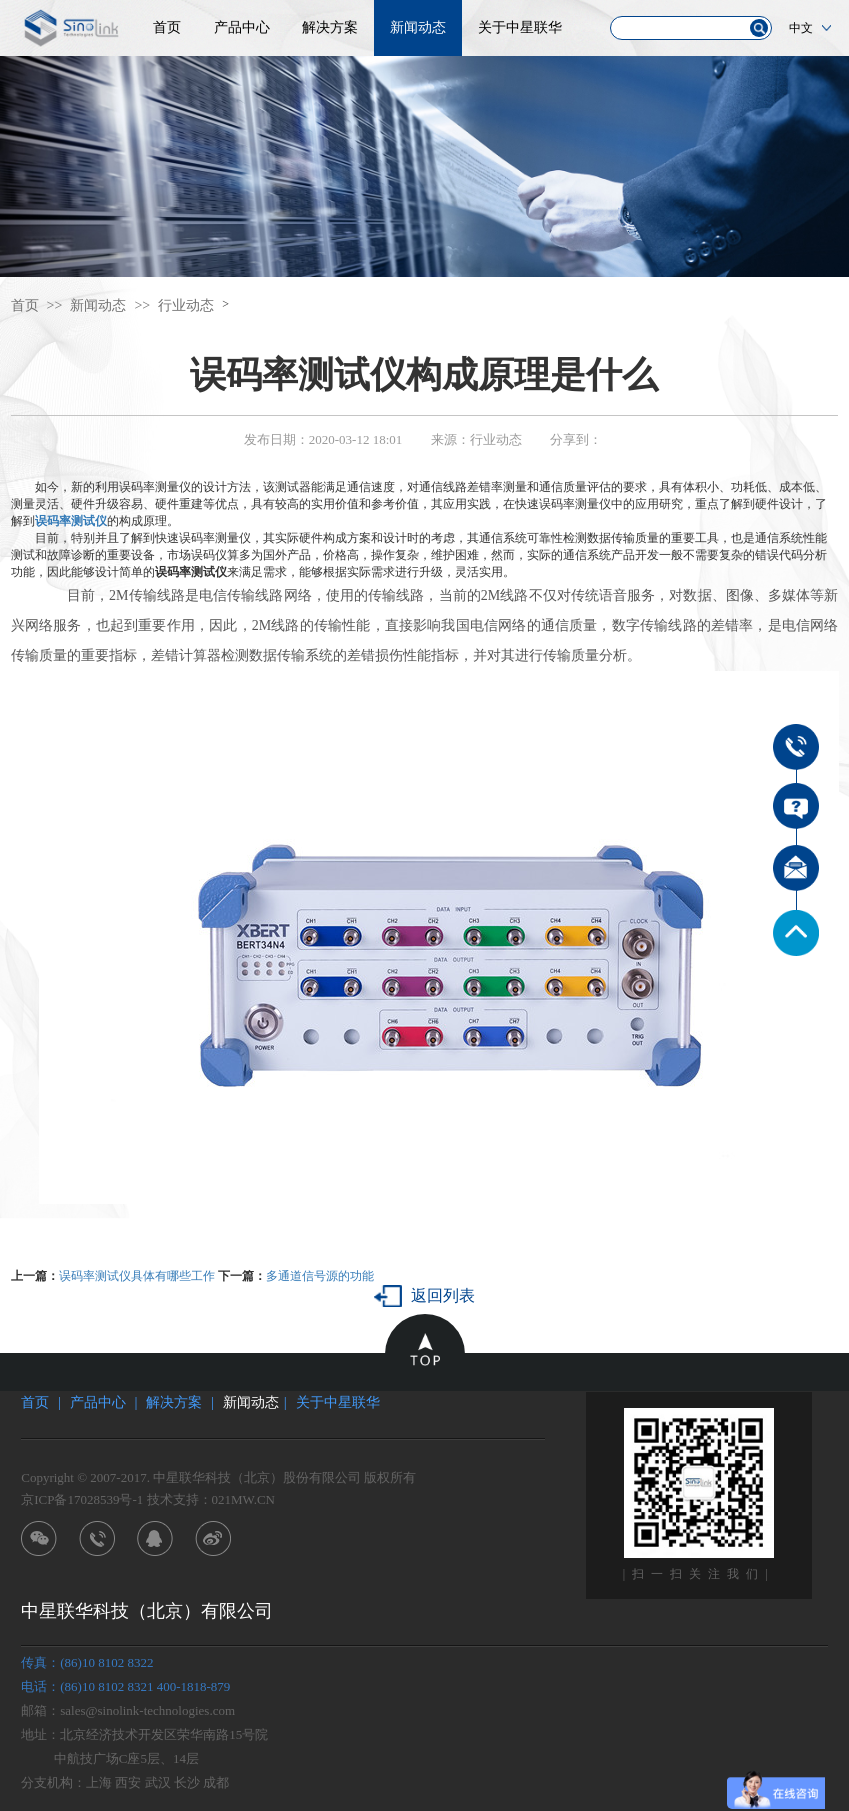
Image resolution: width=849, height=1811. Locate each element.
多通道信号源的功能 (320, 1276)
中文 (801, 28)
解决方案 (330, 27)
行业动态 (186, 305)
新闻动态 (418, 27)
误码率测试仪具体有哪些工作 (137, 1276)
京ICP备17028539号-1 (82, 1499)
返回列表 (443, 1295)
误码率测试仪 (71, 521)
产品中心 (242, 27)
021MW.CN (243, 1499)
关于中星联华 (520, 27)
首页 (167, 27)
